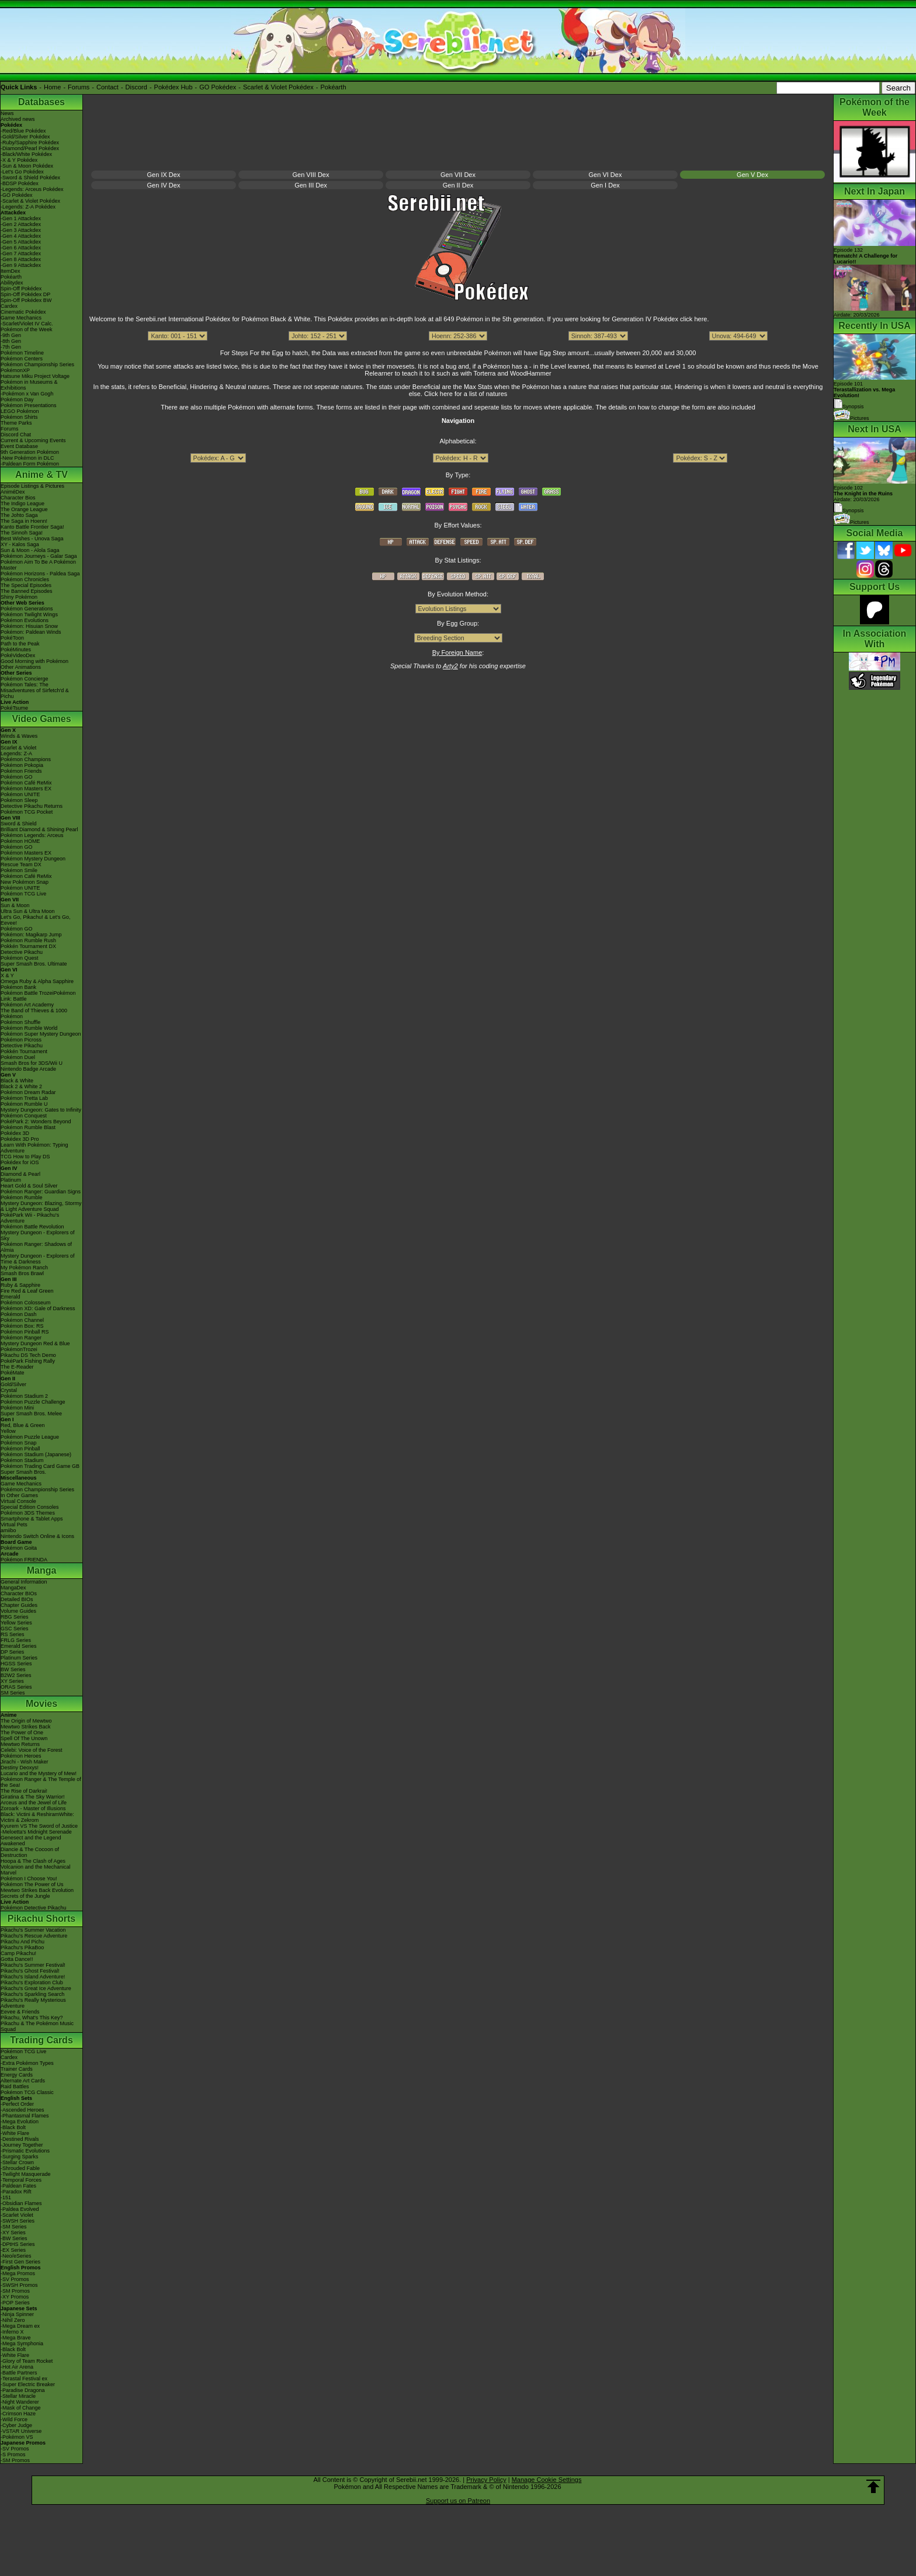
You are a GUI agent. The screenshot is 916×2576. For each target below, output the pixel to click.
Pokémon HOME (20, 841)
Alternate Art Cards (23, 2081)
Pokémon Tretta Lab (24, 1098)
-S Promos (13, 2454)
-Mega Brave (16, 2338)
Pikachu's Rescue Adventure (34, 1936)
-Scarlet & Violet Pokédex (30, 201)
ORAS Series (16, 1687)
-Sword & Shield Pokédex (30, 177)
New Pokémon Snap (24, 882)
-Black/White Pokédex (26, 154)
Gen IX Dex (164, 174)
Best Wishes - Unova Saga (32, 538)
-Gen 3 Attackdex (21, 230)
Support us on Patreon (458, 2500)
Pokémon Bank (18, 987)
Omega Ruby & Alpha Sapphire (37, 981)
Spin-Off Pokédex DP (25, 294)
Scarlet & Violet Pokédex (278, 87)
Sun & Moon (15, 905)
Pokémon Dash (19, 1314)
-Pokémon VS (17, 2437)
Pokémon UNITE (20, 794)
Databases (41, 102)
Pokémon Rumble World (29, 1028)
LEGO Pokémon (20, 411)
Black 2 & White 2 (21, 1086)
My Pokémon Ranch (24, 1267)
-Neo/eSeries (16, 2256)
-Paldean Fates (18, 2186)
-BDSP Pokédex (20, 183)
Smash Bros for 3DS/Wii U (32, 1063)
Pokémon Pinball (20, 1449)
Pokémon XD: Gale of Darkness (38, 1308)
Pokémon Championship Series (37, 364)
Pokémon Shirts (19, 417)
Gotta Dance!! (17, 1959)
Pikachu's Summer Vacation (33, 1930)
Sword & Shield (19, 824)
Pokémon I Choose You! (29, 1878)
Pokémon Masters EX (26, 788)
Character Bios (18, 498)
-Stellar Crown (17, 2162)
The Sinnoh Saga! (22, 533)
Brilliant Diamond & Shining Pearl (39, 829)
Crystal (9, 1390)
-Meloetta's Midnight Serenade (36, 1832)
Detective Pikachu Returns (32, 806)
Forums (78, 87)
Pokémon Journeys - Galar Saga (39, 556)
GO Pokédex (217, 87)
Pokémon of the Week (26, 329)
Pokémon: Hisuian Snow (29, 626)
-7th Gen (11, 347)
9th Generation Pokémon (30, 452)
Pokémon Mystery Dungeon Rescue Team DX (33, 861)
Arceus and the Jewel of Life (34, 1803)
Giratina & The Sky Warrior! (33, 1797)
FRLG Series (16, 1640)
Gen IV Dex (164, 185)
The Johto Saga (19, 515)
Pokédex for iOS (20, 1162)
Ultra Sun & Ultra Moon (28, 911)
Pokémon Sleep (19, 800)
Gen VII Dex (458, 174)
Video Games (41, 719)
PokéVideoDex (18, 655)
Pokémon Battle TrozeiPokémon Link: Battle (38, 996)
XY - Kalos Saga (20, 544)
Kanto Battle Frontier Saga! (32, 527)
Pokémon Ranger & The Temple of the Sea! (41, 1782)
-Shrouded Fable (20, 2168)
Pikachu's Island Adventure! (33, 1977)
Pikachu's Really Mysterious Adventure (33, 2003)
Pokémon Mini (17, 1408)
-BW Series (14, 2238)
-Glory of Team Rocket (27, 2361)
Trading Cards (41, 2040)
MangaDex (13, 1588)
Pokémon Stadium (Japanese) (36, 1454)
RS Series (13, 1634)
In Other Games (19, 1495)
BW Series (13, 1669)
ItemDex (10, 271)
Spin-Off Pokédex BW (26, 300)
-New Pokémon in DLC (27, 458)
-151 (6, 2197)
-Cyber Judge (16, 2425)
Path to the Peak (20, 644)
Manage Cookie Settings (547, 2479)
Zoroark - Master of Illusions (33, 1808)
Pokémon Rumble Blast (28, 1127)
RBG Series (15, 1617)
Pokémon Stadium (22, 1460)
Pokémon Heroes (21, 1756)
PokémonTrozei (19, 1349)
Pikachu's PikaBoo (22, 1947)
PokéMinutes (16, 649)
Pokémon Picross (21, 1040)
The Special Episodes (26, 585)
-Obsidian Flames (21, 2203)
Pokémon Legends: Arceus (32, 835)
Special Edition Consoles (30, 1507)
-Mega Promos (18, 2273)
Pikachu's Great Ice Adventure (36, 1988)
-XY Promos (15, 2297)
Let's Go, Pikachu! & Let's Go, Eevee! (36, 920)
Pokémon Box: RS (22, 1326)
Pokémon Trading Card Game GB (40, 1466)
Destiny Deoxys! (20, 1767)
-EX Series (13, 2250)
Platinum (11, 1180)
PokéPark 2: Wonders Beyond (36, 1121)
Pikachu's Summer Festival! (33, 1965)
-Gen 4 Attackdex (21, 236)
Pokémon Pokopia (22, 765)
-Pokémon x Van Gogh (27, 394)
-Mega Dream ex (20, 2326)
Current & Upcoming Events (33, 440)
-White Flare (15, 2133)
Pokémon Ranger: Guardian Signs (41, 1192)
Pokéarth (333, 87)
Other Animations (21, 667)
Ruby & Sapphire (20, 1285)
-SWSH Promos (19, 2285)
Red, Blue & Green (23, 1425)
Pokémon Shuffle (20, 1022)
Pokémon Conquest (24, 1116)
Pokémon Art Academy (27, 1005)
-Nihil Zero (13, 2320)
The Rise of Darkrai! (24, 1791)
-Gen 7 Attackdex (21, 253)
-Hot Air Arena (17, 2367)
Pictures (851, 418)
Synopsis (849, 510)
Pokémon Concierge (24, 679)
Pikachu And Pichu (22, 1942)
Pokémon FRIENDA (24, 1560)
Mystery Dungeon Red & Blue (35, 1343)
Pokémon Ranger (21, 1338)
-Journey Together (22, 2145)
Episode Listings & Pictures (32, 486)
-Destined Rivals (20, 2139)
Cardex (9, 306)
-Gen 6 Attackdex (21, 248)
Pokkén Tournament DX (28, 946)
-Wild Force (14, 2419)
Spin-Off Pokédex (21, 288)
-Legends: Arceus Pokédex (32, 189)
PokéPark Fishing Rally (28, 1361)
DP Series (12, 1652)
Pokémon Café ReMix (26, 783)
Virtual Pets (14, 1524)
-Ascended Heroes (22, 2110)
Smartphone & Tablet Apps (32, 1519)
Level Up (458, 608)
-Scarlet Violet (17, 2215)
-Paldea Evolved (20, 2209)
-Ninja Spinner (17, 2314)
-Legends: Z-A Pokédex (28, 207)
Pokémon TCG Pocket (27, 812)
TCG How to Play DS (25, 1156)
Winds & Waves (19, 736)
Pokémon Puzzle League (30, 1437)
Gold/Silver (13, 1384)
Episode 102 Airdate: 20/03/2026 (863, 493)
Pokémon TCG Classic (27, 2092)
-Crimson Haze (18, 2414)
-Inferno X (12, 2332)
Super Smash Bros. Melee (31, 1414)
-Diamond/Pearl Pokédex (30, 148)
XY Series (12, 1681)
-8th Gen (11, 341)
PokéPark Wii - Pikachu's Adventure (30, 1218)
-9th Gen (11, 335)
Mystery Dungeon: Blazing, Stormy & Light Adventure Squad (41, 1206)
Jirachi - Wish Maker (24, 1762)
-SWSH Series (17, 2221)
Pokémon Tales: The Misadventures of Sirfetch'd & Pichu (35, 690)
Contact (107, 87)
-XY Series (13, 2232)
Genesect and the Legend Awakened (31, 1840)
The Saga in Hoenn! (24, 521)
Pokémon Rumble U (24, 1104)
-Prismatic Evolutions (25, 2151)
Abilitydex (12, 283)
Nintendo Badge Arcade (28, 1069)
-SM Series (14, 2227)
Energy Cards (17, 2075)
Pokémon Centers (22, 359)
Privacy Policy (486, 2479)
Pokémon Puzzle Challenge (33, 1402)
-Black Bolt (13, 2127)
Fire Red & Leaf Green (27, 1291)
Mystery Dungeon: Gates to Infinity (41, 1110)
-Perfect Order (17, 2104)
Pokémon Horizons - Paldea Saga (40, 574)
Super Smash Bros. (23, 1472)
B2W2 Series (16, 1675)
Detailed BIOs (17, 1599)
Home (52, 87)
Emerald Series (19, 1646)
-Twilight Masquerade (26, 2174)
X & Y (7, 975)
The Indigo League (22, 503)
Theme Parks (16, 423)
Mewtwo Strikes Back (26, 1727)
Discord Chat (16, 435)
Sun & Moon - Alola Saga (30, 550)
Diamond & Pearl (20, 1174)
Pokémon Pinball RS (25, 1332)
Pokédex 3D (15, 1133)
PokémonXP (15, 370)
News (7, 113)
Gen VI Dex (605, 174)
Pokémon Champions (26, 759)
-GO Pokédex (17, 195)
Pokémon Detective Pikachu (34, 1908)
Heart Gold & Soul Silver (29, 1186)
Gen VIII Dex (311, 174)
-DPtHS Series (18, 2244)
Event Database (19, 446)
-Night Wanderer (20, 2402)
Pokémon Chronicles (25, 579)
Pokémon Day (17, 399)
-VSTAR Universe (21, 2431)
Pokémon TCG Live (23, 894)
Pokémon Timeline (22, 353)
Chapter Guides (19, 1605)
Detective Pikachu (22, 952)
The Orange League (24, 509)
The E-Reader (17, 1367)
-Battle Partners (19, 2373)
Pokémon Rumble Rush (28, 940)
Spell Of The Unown (24, 1738)
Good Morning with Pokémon (34, 661)
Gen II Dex (458, 185)
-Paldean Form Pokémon (30, 464)
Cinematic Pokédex (23, 312)
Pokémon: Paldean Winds (31, 632)
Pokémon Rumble (22, 1197)
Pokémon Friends (21, 771)
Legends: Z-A (16, 753)
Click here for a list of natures (465, 393)
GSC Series (15, 1628)
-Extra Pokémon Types (27, 2063)
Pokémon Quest (20, 958)
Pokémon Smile (19, 870)
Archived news (18, 119)
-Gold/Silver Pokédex (25, 137)
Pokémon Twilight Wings (29, 614)
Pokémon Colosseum (26, 1303)
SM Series (13, 1693)
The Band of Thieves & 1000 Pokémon (34, 1013)
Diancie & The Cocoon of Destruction (30, 1852)
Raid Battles (15, 2086)
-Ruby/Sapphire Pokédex (30, 142)
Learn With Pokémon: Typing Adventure (34, 1148)
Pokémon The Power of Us (32, 1884)
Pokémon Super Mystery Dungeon (41, 1034)
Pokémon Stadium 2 (24, 1396)
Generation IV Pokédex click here (659, 318)
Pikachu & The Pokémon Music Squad (37, 2026)
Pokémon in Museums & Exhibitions (29, 385)
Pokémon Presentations (29, 405)
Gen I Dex (605, 185)
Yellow (8, 1431)
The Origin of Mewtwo (26, 1721)
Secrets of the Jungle (25, 1896)
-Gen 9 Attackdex (21, 265)
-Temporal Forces (21, 2180)
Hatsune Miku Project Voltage (35, 376)
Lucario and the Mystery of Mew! (39, 1773)
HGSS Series (16, 1664)
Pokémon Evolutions (24, 620)
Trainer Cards (17, 2069)
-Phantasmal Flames (25, 2116)
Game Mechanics (21, 318)
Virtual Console (18, 1501)
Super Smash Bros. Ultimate (34, 964)
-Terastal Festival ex (24, 2378)
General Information (24, 1582)
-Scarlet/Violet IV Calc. (27, 324)
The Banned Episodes (27, 591)
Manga (42, 1570)
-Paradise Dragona (23, 2390)
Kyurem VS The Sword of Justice (39, 1826)
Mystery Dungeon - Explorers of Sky (38, 1235)
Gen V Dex (752, 174)
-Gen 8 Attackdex (21, 259)
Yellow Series (16, 1623)
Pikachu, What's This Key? (32, 2017)
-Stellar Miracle (18, 2396)
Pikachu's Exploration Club (32, 1982)
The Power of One (22, 1732)
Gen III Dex (310, 185)
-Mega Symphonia (22, 2343)
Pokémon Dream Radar (28, 1092)
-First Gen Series (20, 2262)
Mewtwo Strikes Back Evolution (37, 1890)
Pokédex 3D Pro (20, 1139)
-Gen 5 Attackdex (21, 242)
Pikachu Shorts (41, 1919)
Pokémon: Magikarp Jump (31, 935)
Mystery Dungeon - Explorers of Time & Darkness (38, 1259)
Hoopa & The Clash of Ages (33, 1861)
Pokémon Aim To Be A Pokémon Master (38, 565)
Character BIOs (19, 1593)
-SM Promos (15, 2291)
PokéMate (13, 1373)
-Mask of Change (21, 2408)
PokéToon (12, 638)
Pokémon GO (17, 777)
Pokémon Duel (18, 1057)
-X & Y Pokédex (19, 160)
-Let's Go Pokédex (22, 172)
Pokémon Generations (27, 609)
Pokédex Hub (173, 87)
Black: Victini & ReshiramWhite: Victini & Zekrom (37, 1817)
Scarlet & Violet (18, 748)
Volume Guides (18, 1611)
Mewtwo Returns (20, 1744)
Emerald (10, 1297)
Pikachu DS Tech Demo (28, 1355)
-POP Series (15, 2303)
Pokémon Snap (19, 1443)
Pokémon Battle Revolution (32, 1227)
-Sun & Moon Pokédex (27, 166)
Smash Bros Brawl (22, 1273)
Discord (136, 87)
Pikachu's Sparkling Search (32, 1994)
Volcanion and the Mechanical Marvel (36, 1870)
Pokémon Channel (22, 1320)
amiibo (8, 1530)
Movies (41, 1704)
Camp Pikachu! (18, 1953)
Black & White (17, 1081)
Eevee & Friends (20, 2012)
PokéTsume (14, 708)
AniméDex (13, 492)
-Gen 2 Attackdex (21, 224)
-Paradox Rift (16, 2192)
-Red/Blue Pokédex (23, 131)
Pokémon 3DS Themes (28, 1513)
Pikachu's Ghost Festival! (30, 1971)
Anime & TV (41, 475)
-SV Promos (15, 2279)
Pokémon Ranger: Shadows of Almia (36, 1247)
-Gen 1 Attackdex (21, 218)
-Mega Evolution (20, 2121)
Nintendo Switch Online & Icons (37, 1536)
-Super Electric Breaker (28, 2384)
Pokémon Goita (19, 1548)
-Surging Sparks (20, 2157)
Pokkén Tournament (24, 1051)
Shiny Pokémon (19, 597)
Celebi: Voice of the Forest (32, 1750)
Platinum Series (19, 1658)
